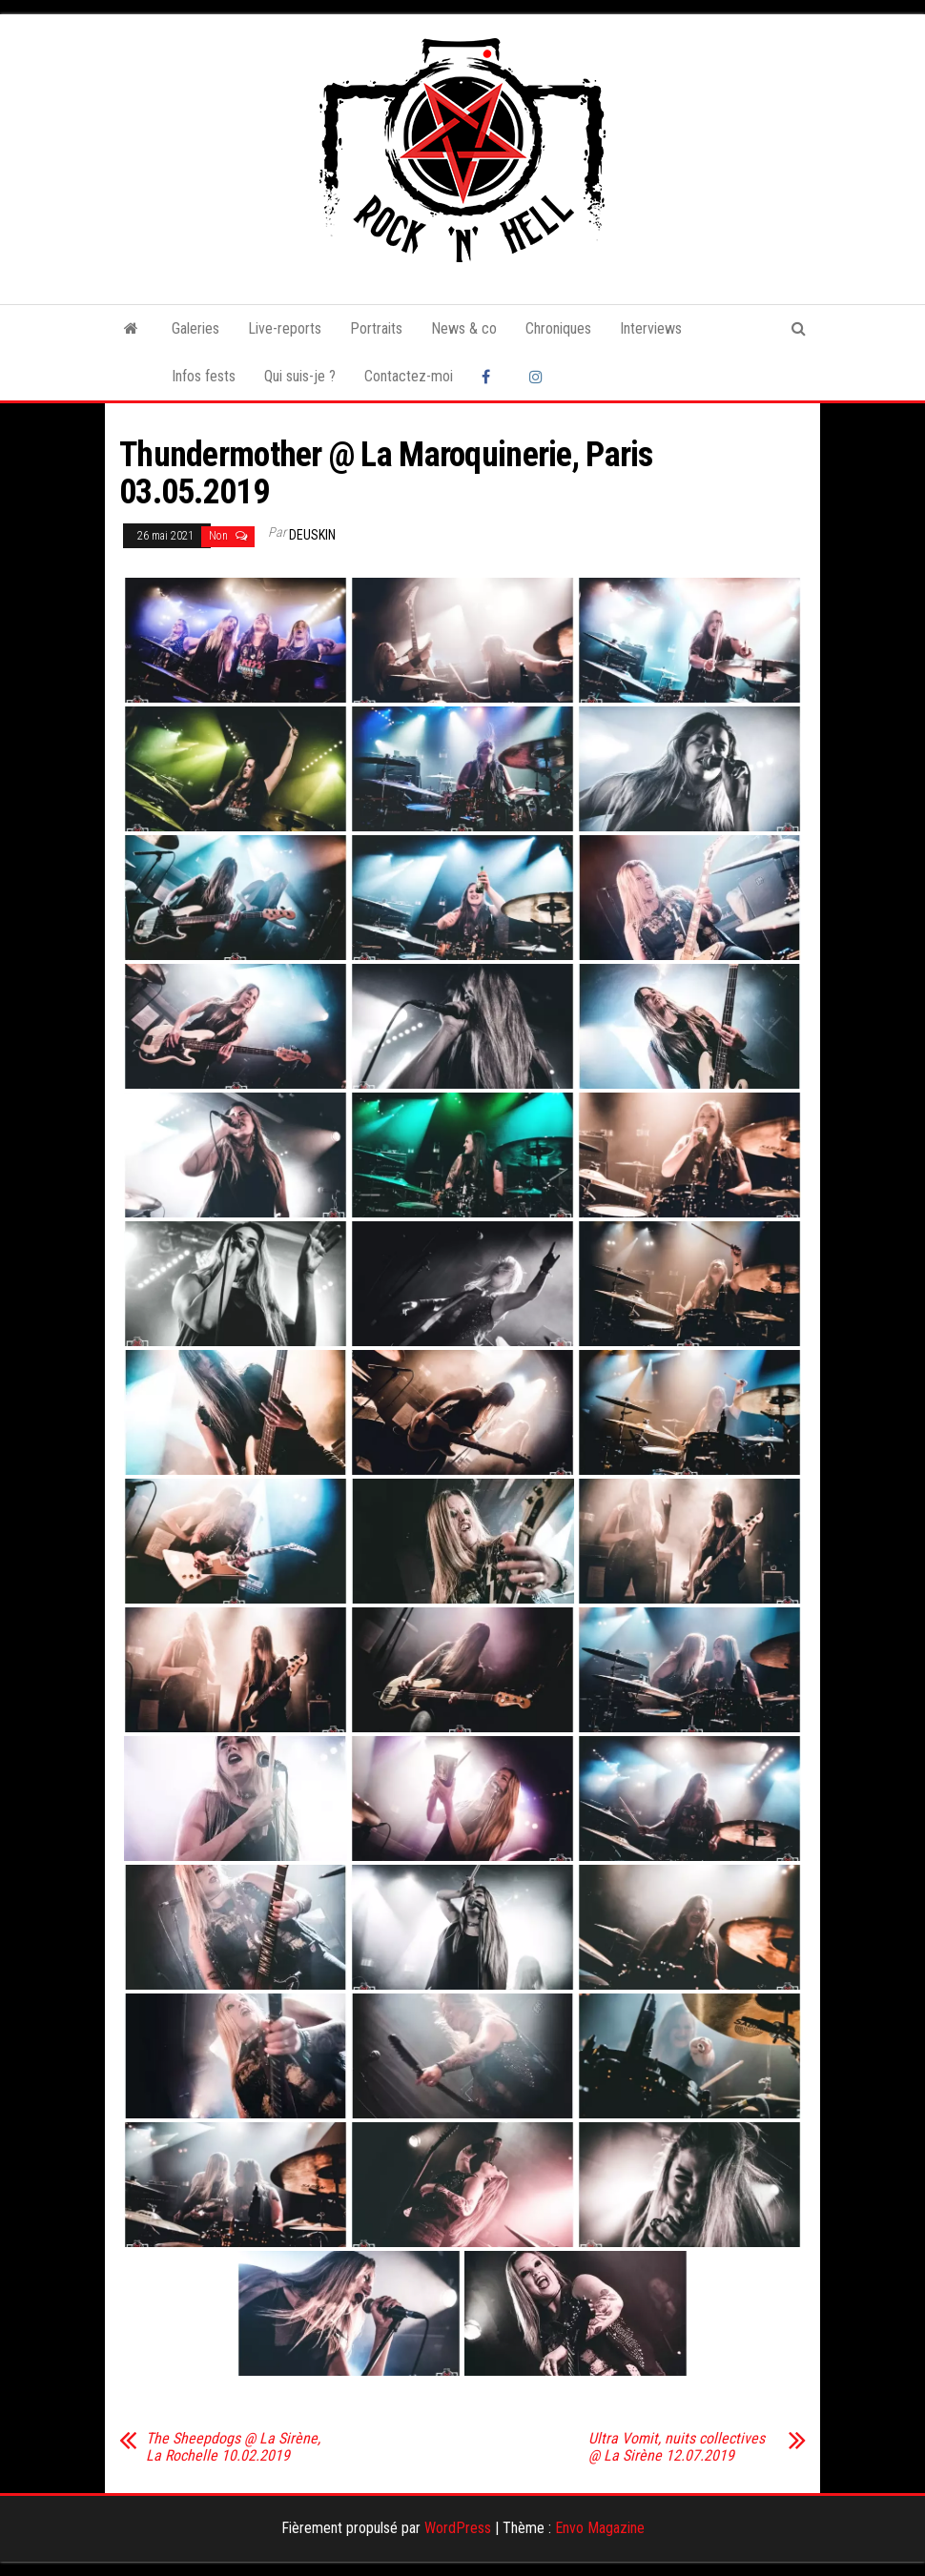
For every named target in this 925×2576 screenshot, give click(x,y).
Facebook (491, 376)
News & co (464, 328)
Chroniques (558, 328)
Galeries (195, 328)
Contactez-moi (408, 376)
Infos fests (204, 376)
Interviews (651, 328)
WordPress (457, 2528)
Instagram (539, 376)
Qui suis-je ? (300, 376)
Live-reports (284, 328)
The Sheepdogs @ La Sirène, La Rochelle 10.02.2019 (233, 2447)
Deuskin (312, 534)
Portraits (376, 328)
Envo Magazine (600, 2528)
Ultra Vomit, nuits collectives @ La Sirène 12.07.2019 (676, 2447)
